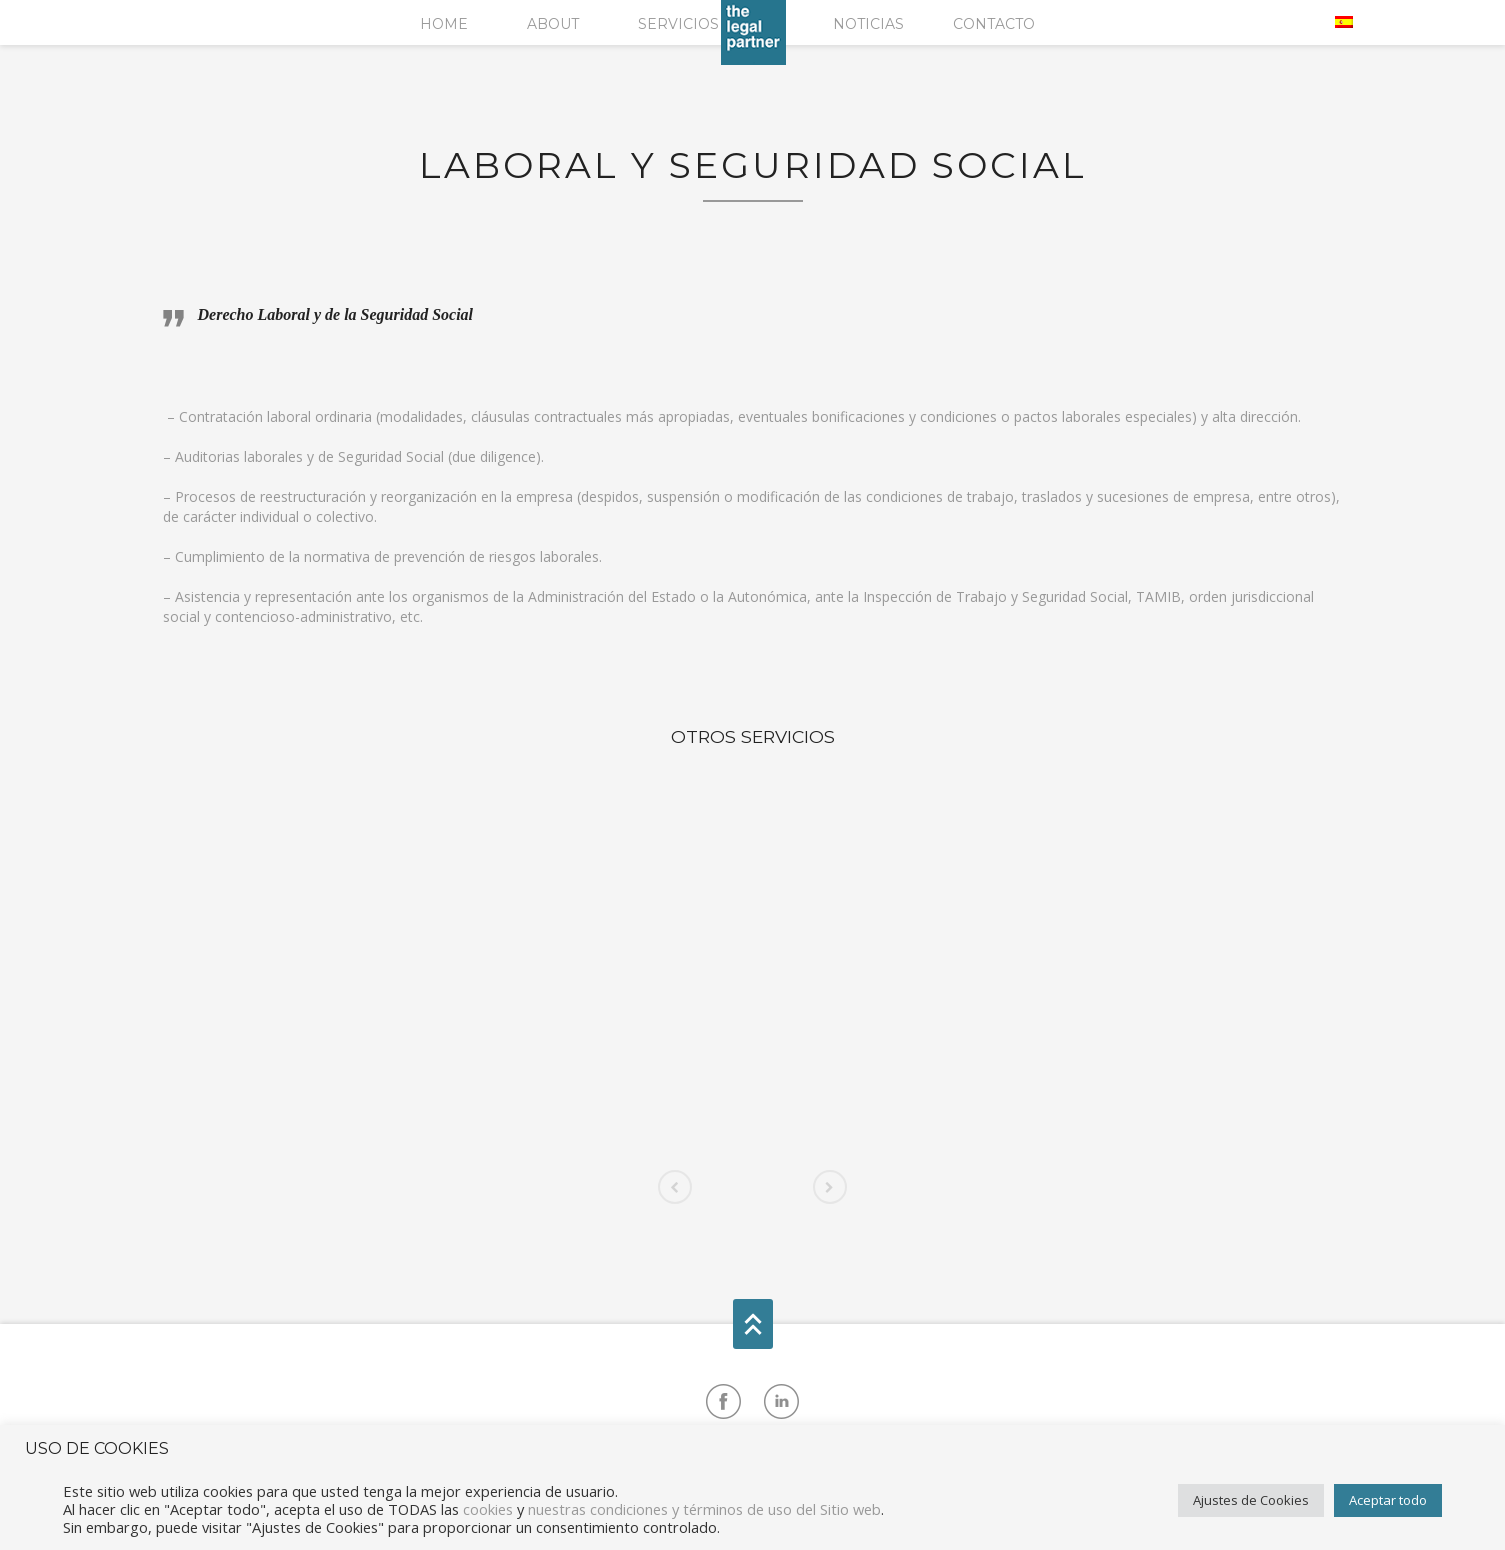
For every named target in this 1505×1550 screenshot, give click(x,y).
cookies (488, 1509)
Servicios (678, 24)
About (553, 24)
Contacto (994, 24)
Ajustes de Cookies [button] (1251, 1500)
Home (444, 24)
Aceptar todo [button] (1388, 1500)
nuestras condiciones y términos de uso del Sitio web (704, 1509)
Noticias (868, 24)
